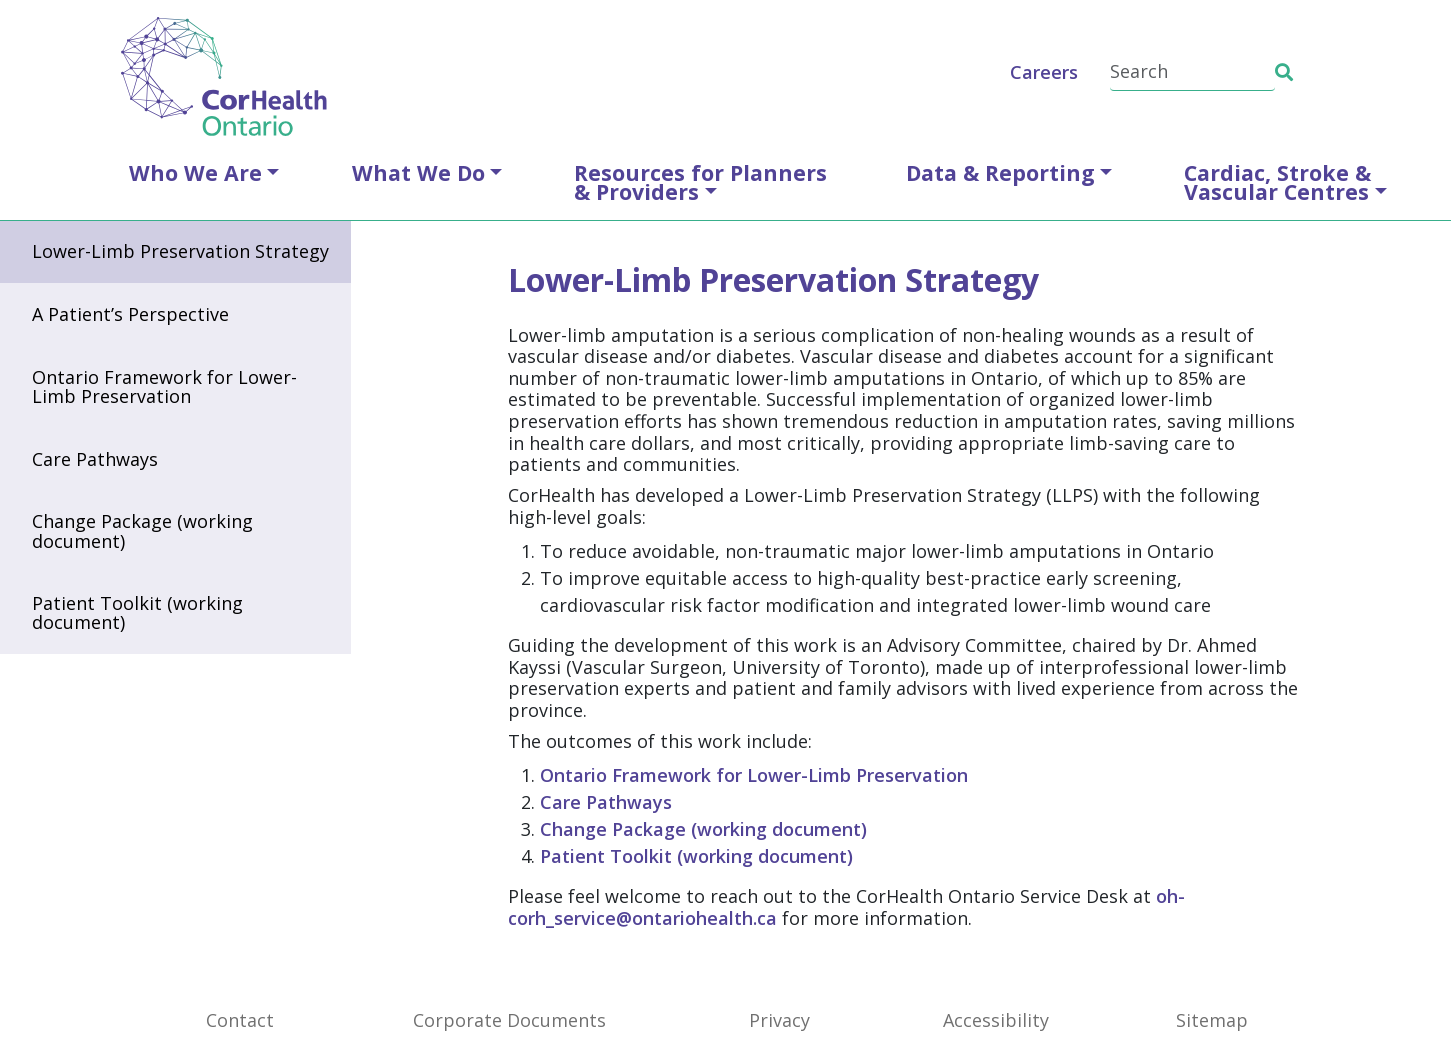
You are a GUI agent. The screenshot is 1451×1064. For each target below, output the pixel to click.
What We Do (418, 172)
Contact (240, 1020)
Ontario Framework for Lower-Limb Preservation (164, 386)
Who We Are (195, 172)
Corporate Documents (509, 1020)
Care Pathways (95, 459)
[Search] (1192, 72)
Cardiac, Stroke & (1277, 182)
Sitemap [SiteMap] (1212, 1020)
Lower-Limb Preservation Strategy (180, 251)
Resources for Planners (700, 182)
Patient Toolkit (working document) (137, 612)
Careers (1044, 72)
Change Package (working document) (142, 530)
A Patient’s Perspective (130, 314)
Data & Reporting (1000, 172)
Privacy (779, 1020)
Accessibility (996, 1020)
